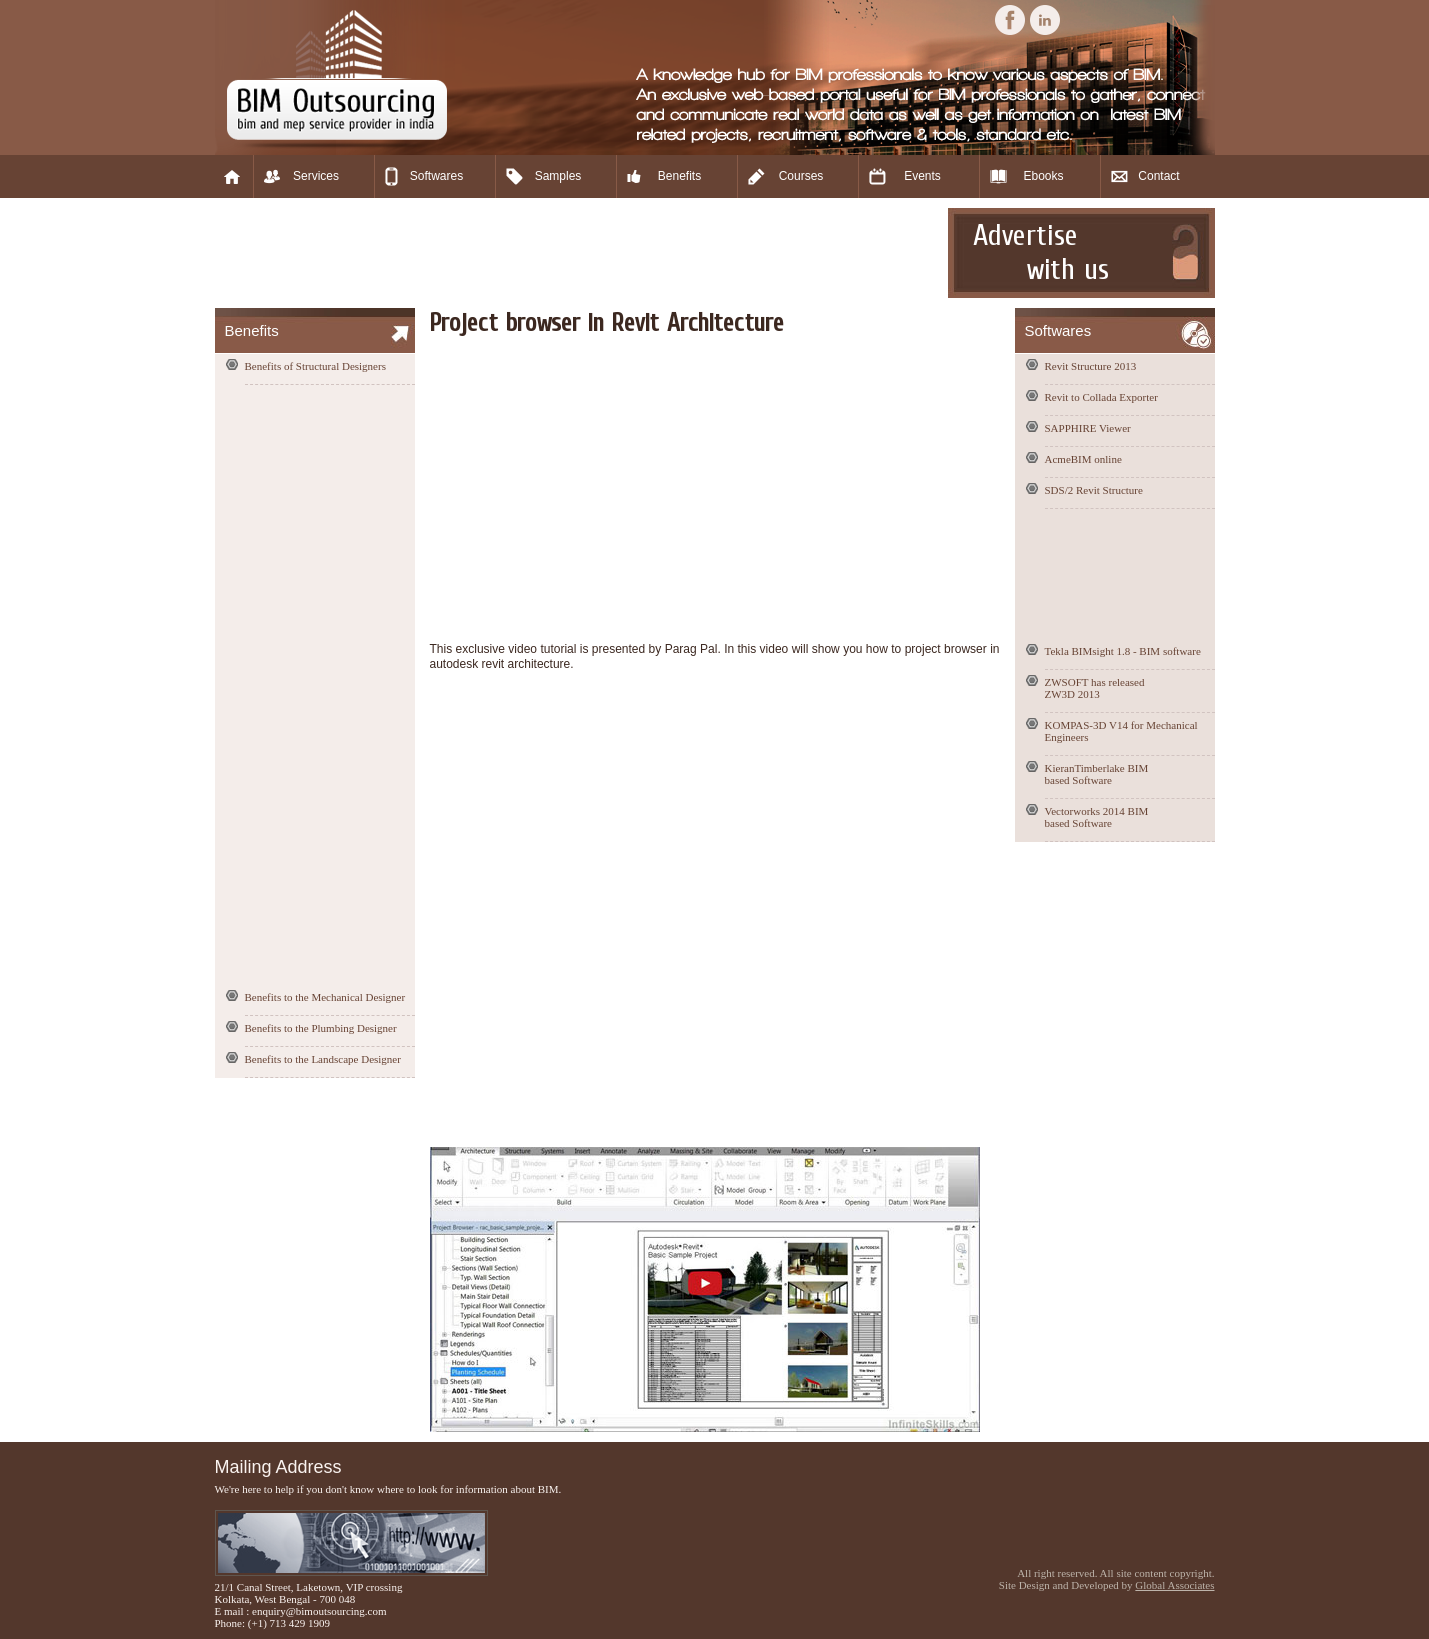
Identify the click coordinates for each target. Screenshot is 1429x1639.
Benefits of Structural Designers (315, 366)
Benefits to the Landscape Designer (323, 1059)
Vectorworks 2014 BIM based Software (1097, 817)
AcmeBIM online (1083, 459)
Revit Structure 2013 (1091, 366)
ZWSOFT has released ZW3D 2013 (1095, 688)
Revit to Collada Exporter (1101, 397)
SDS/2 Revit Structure (1094, 490)
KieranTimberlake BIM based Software (1097, 774)
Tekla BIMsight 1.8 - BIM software (1123, 651)
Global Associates (1174, 1585)
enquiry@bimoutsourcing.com (319, 1611)
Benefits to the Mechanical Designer (325, 997)
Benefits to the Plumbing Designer (321, 1028)
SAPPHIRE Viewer (1088, 428)
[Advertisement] (579, 253)
